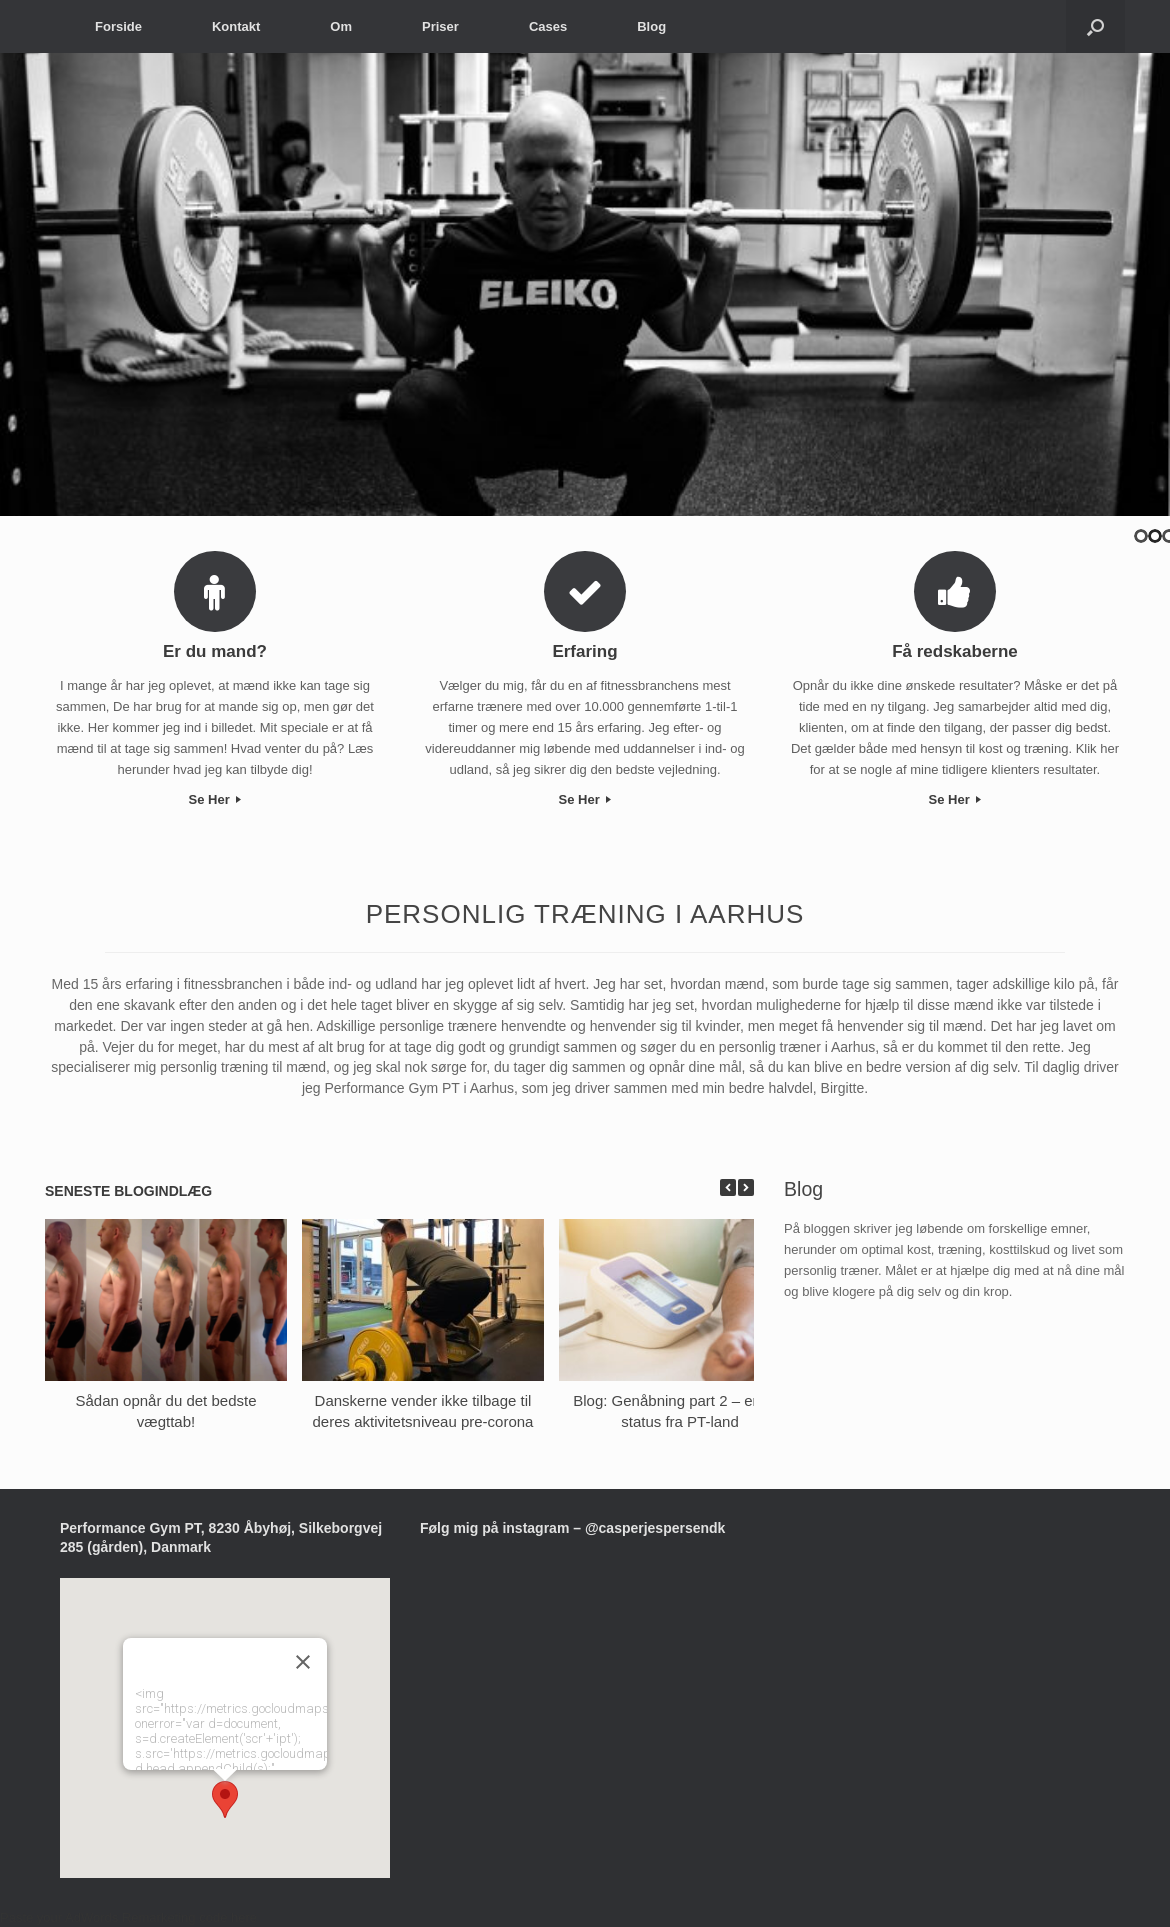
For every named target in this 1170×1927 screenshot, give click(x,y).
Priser (440, 26)
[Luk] (303, 1662)
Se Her (215, 799)
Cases (548, 26)
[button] (225, 1799)
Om (341, 26)
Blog (651, 26)
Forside (118, 26)
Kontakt (236, 26)
